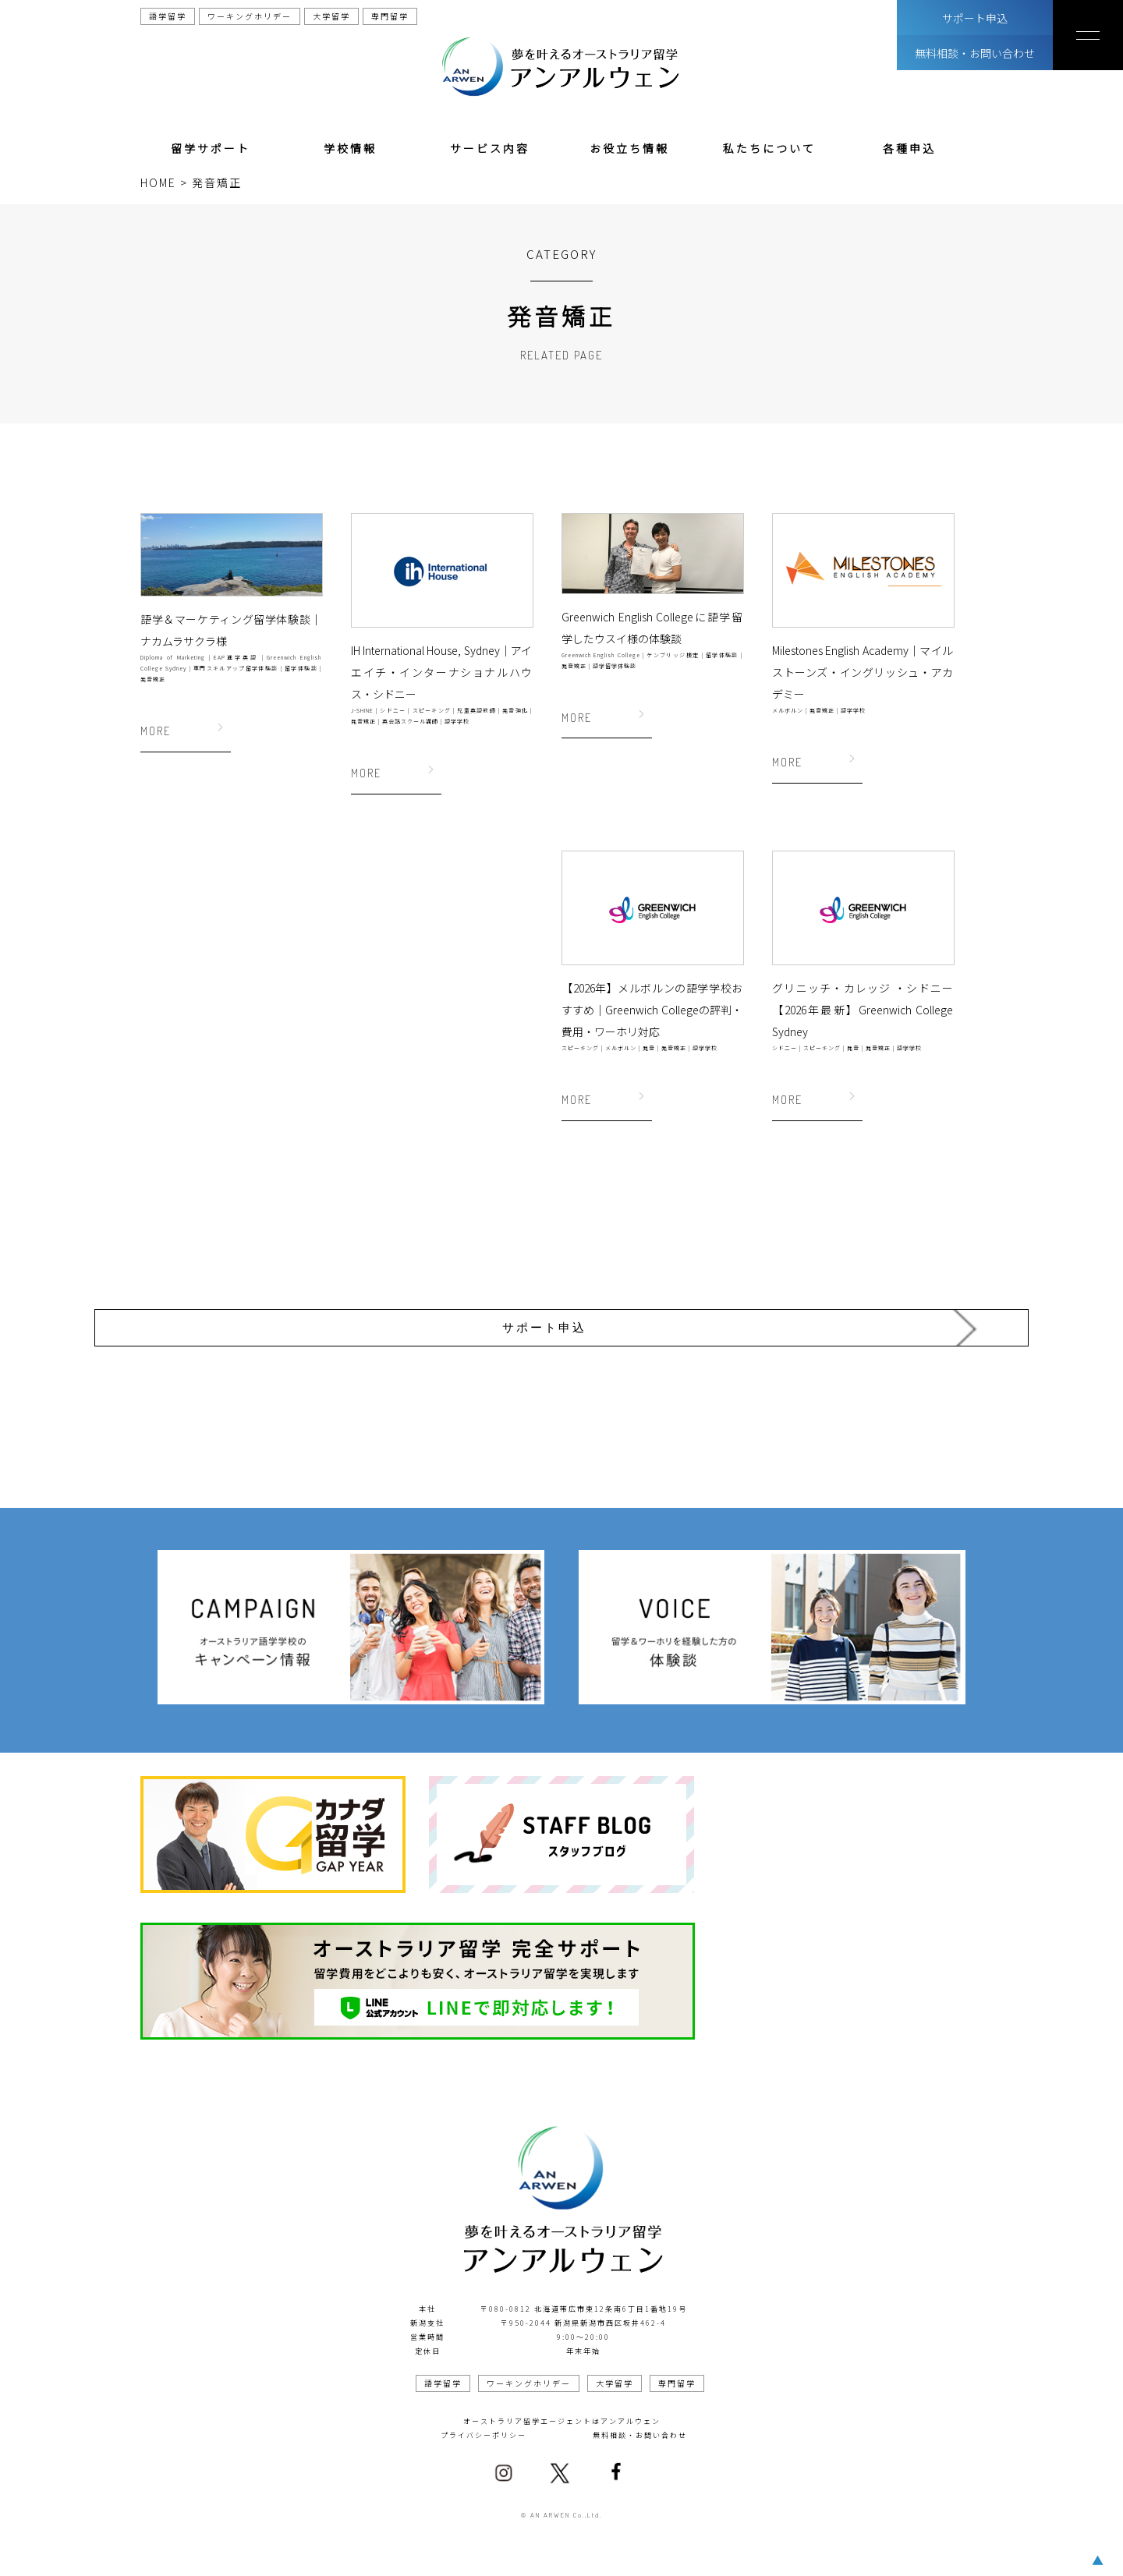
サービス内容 (490, 148)
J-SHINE (362, 710)
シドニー (393, 710)
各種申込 (909, 148)
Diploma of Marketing (172, 657)
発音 (649, 1048)
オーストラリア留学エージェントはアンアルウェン (562, 2403)
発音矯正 (152, 679)
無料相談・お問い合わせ (975, 53)
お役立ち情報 (629, 148)
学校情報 (350, 148)
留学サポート (210, 148)
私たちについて (769, 148)
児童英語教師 (476, 710)
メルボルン (787, 710)
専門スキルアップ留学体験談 (235, 668)
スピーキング (432, 710)
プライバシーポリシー (483, 2417)
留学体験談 (301, 668)
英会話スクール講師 (410, 721)
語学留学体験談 (614, 666)
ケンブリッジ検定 (673, 655)
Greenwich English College (601, 655)
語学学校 (457, 721)
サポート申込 (975, 18)
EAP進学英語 (235, 657)
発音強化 (515, 710)
